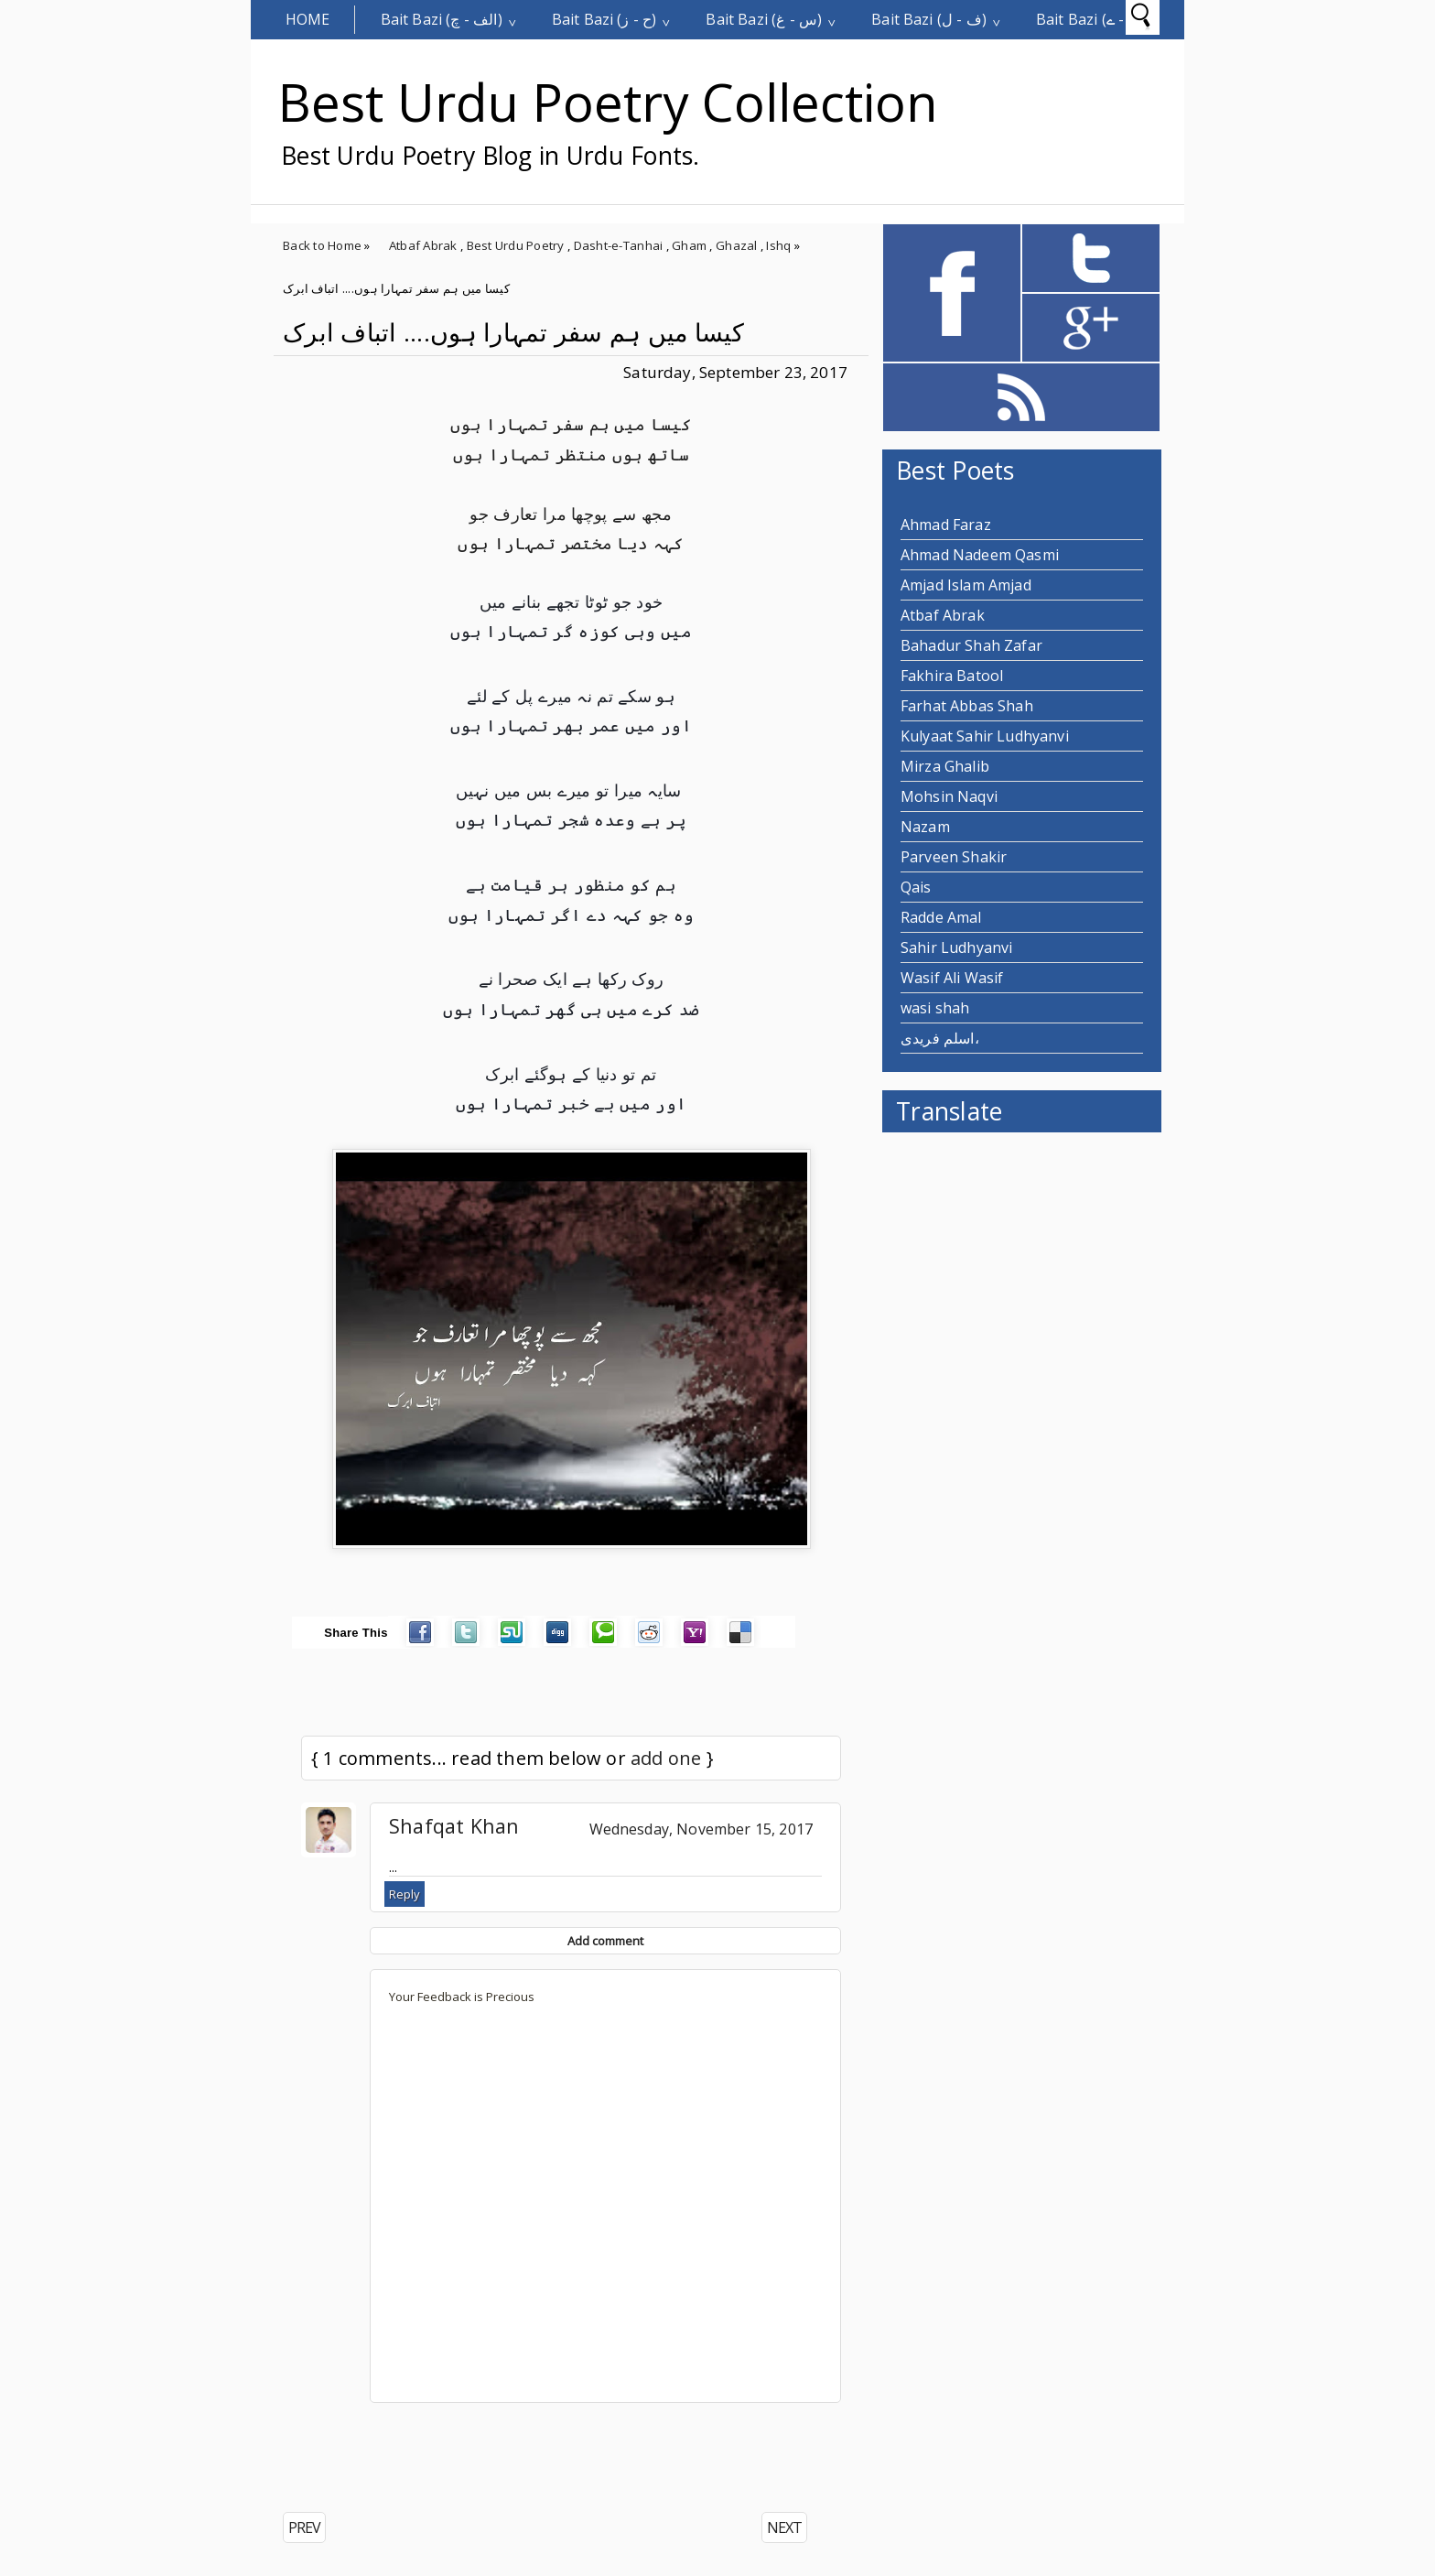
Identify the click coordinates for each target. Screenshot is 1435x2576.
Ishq (778, 245)
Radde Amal (941, 917)
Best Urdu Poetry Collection (608, 101)
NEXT (784, 2527)
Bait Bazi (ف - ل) (929, 19)
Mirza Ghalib (945, 766)
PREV (304, 2527)
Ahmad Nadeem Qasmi (980, 555)
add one (666, 1758)
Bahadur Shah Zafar (971, 645)
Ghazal (737, 245)
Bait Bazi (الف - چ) (441, 19)
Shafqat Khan (454, 1826)
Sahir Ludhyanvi (956, 947)
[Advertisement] (488, 2457)
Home (308, 19)
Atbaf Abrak (423, 245)
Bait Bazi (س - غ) (764, 19)
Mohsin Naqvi (949, 796)
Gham (689, 245)
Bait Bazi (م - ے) (1088, 19)
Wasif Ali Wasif (952, 978)
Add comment (605, 1940)
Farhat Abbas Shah (967, 706)
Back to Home (322, 245)
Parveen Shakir (954, 857)
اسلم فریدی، (940, 1038)
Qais (916, 887)
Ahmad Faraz (946, 524)
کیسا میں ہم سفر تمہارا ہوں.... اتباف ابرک (513, 332)
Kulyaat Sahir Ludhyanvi (985, 736)
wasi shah (935, 1008)
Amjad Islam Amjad (966, 585)
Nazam (925, 827)
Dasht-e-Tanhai (619, 245)
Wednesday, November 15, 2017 (701, 1829)
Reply (404, 1894)
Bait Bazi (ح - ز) (604, 19)
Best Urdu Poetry (516, 245)
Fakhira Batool (952, 676)
